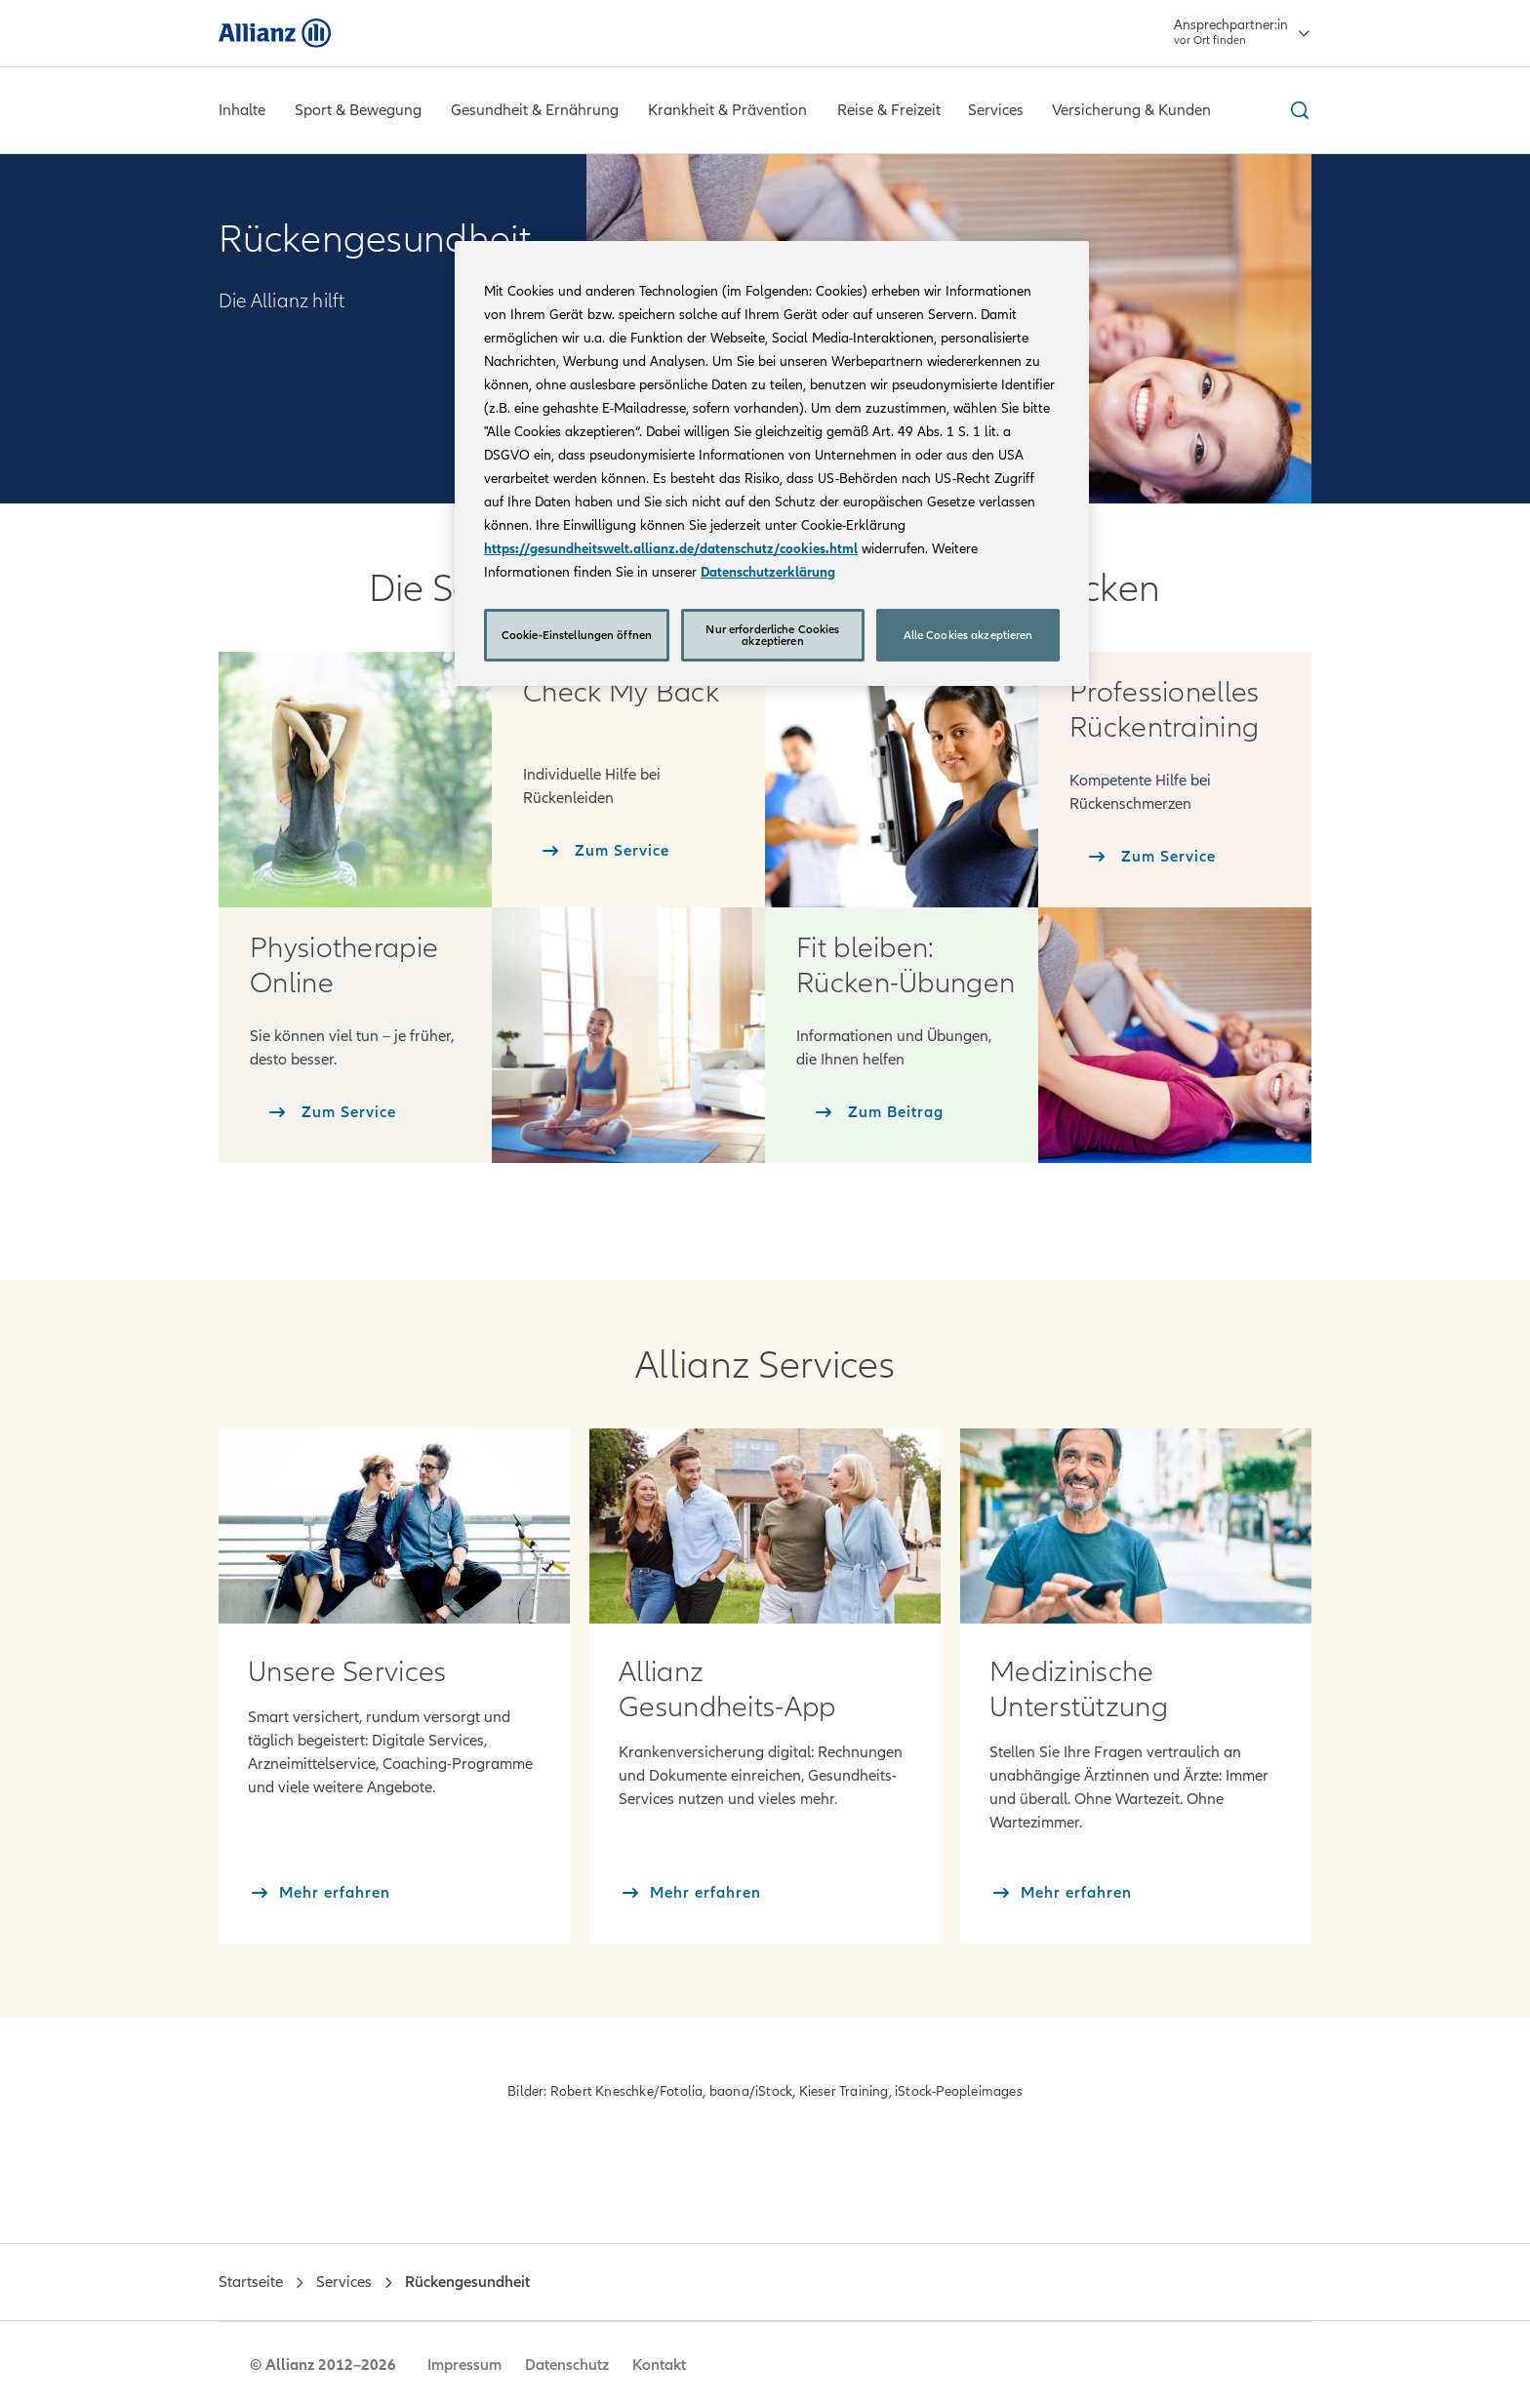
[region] (772, 463)
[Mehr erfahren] (319, 1893)
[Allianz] (275, 33)
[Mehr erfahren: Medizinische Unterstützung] (1135, 1525)
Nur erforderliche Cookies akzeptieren (772, 635)
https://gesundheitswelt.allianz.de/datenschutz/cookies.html (671, 549)
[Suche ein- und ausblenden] (1296, 110)
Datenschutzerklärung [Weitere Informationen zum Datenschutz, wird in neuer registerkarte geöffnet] (768, 572)
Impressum (464, 2365)
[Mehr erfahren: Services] (394, 1525)
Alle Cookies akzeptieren (968, 635)
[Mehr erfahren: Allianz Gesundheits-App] (765, 1525)
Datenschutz (567, 2365)
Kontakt (659, 2365)
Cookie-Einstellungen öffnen (577, 635)
